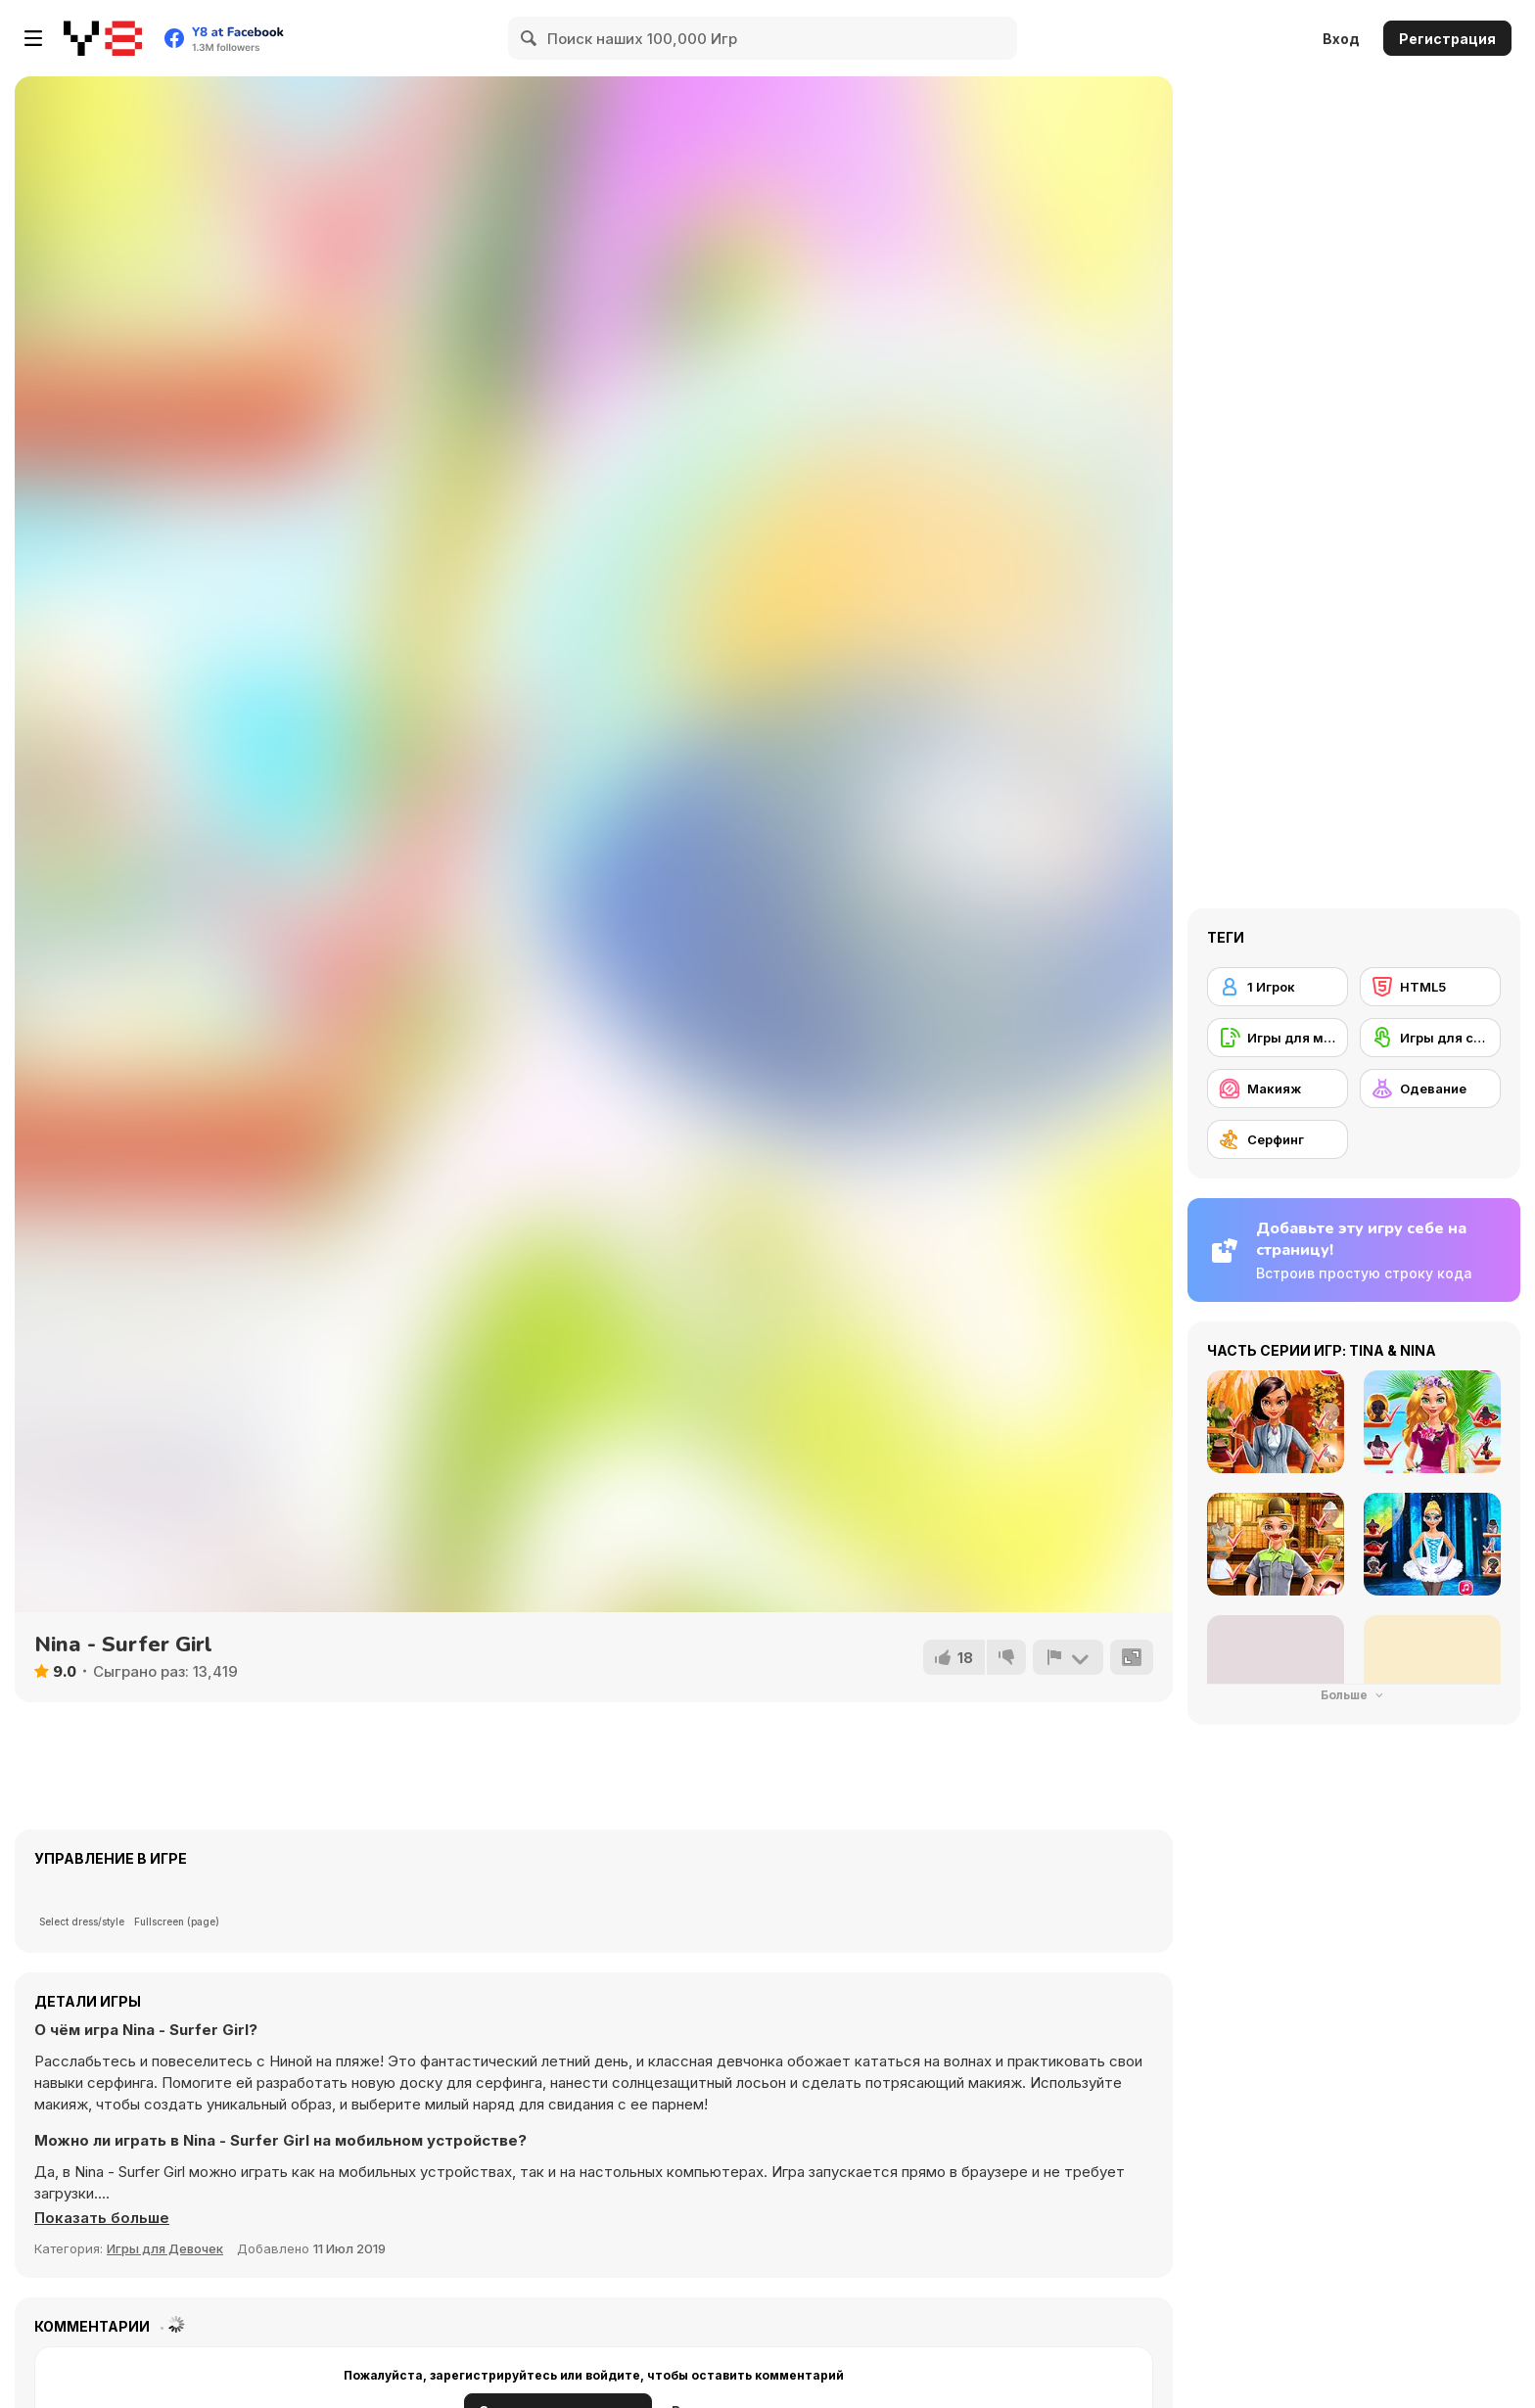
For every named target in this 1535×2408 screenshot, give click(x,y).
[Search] (529, 38)
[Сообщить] (1068, 1657)
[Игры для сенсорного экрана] (1430, 1037)
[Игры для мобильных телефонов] (1277, 1037)
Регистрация (1447, 38)
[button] (101, 2218)
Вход (1341, 38)
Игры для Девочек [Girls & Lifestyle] (165, 2248)
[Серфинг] (1277, 1139)
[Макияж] (1277, 1088)
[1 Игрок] (1277, 986)
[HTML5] (1430, 986)
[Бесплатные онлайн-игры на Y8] (103, 38)
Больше (1354, 1695)
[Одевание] (1430, 1088)
